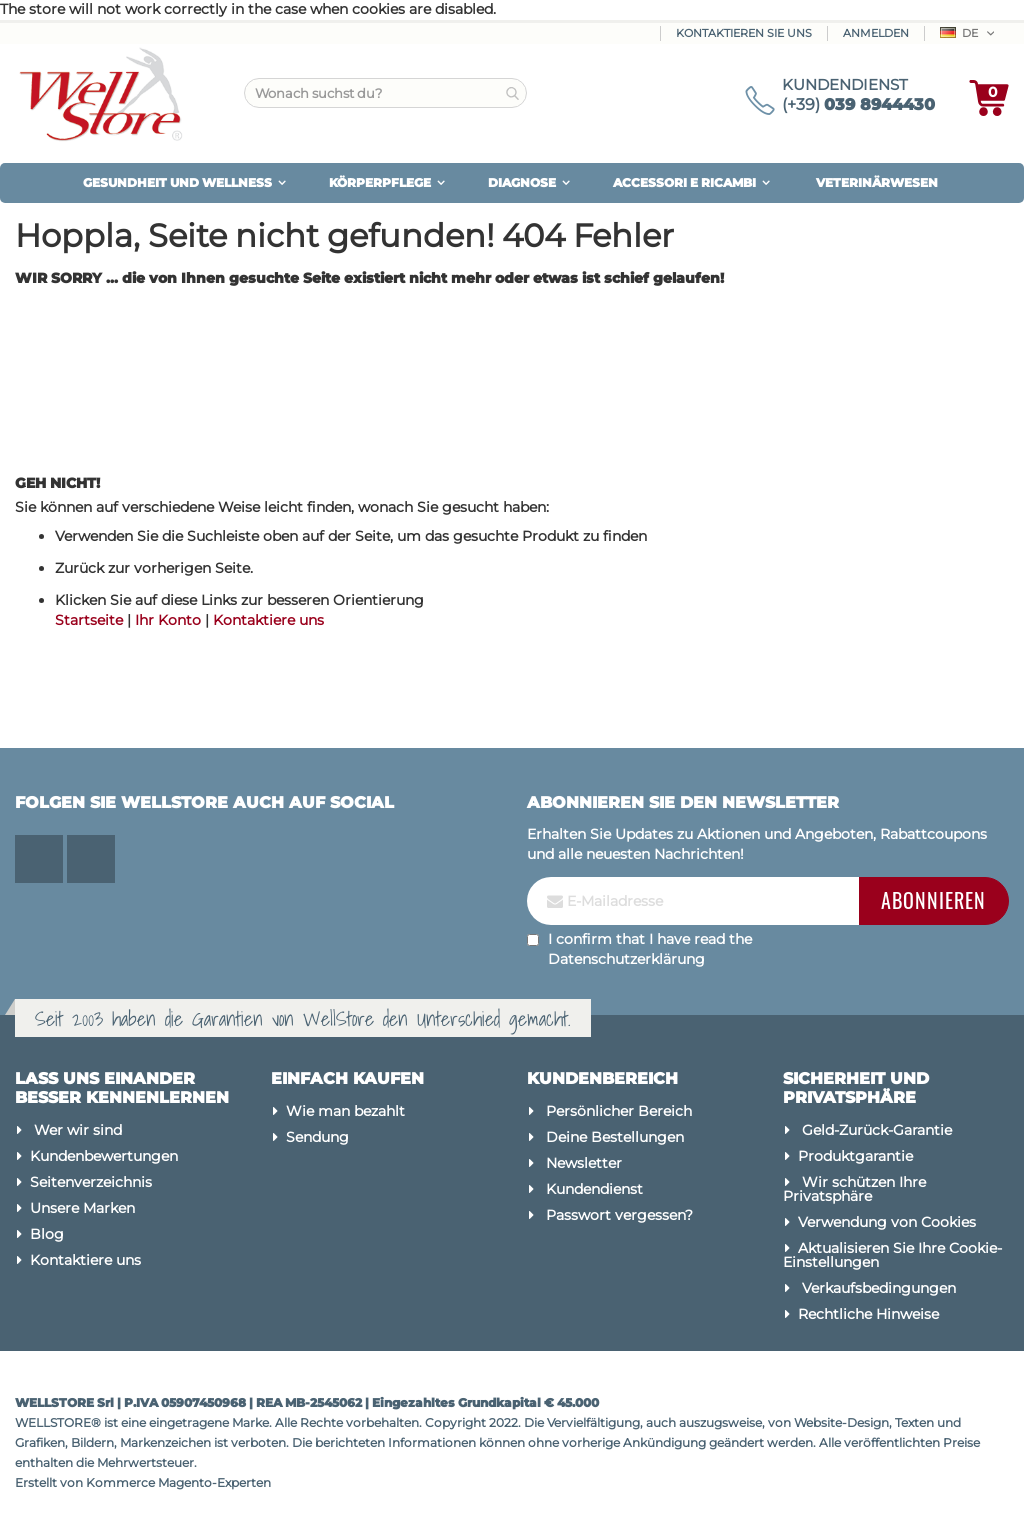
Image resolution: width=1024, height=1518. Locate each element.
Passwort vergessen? (619, 1215)
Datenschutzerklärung (626, 959)
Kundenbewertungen (104, 1156)
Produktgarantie (855, 1156)
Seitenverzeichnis (91, 1182)
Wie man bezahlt (345, 1111)
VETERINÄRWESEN (877, 182)
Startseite (89, 620)
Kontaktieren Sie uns (744, 33)
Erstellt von (50, 1482)
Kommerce (120, 1482)
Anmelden (876, 33)
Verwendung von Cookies (887, 1222)
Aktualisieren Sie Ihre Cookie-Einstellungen (892, 1255)
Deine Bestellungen (615, 1137)
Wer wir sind (78, 1130)
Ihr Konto (168, 620)
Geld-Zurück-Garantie (877, 1130)
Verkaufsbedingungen (879, 1288)
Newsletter (584, 1163)
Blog (47, 1234)
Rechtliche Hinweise (868, 1314)
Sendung (317, 1137)
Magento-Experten (214, 1482)
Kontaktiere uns (268, 620)
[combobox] (385, 93)
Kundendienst (594, 1189)
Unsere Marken (82, 1208)
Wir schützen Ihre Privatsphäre (854, 1189)
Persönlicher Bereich (619, 1111)
